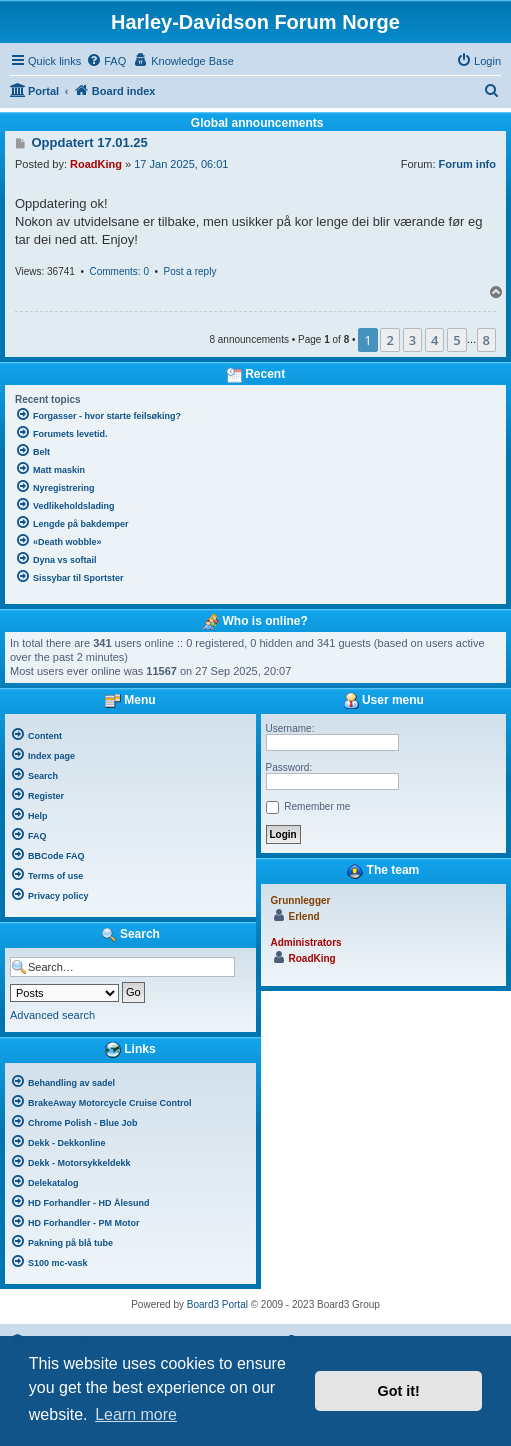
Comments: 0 (118, 271)
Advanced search (52, 1015)
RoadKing (96, 164)
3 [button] (412, 340)
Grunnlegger (301, 900)
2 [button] (389, 340)
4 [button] (434, 340)
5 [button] (456, 340)
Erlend (304, 916)
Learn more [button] (136, 1414)
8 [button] (486, 340)
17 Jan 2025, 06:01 (181, 164)
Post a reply (190, 271)
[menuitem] (106, 61)
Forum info (467, 164)
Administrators (306, 942)
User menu (383, 701)
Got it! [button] (399, 1391)
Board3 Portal (217, 1304)
